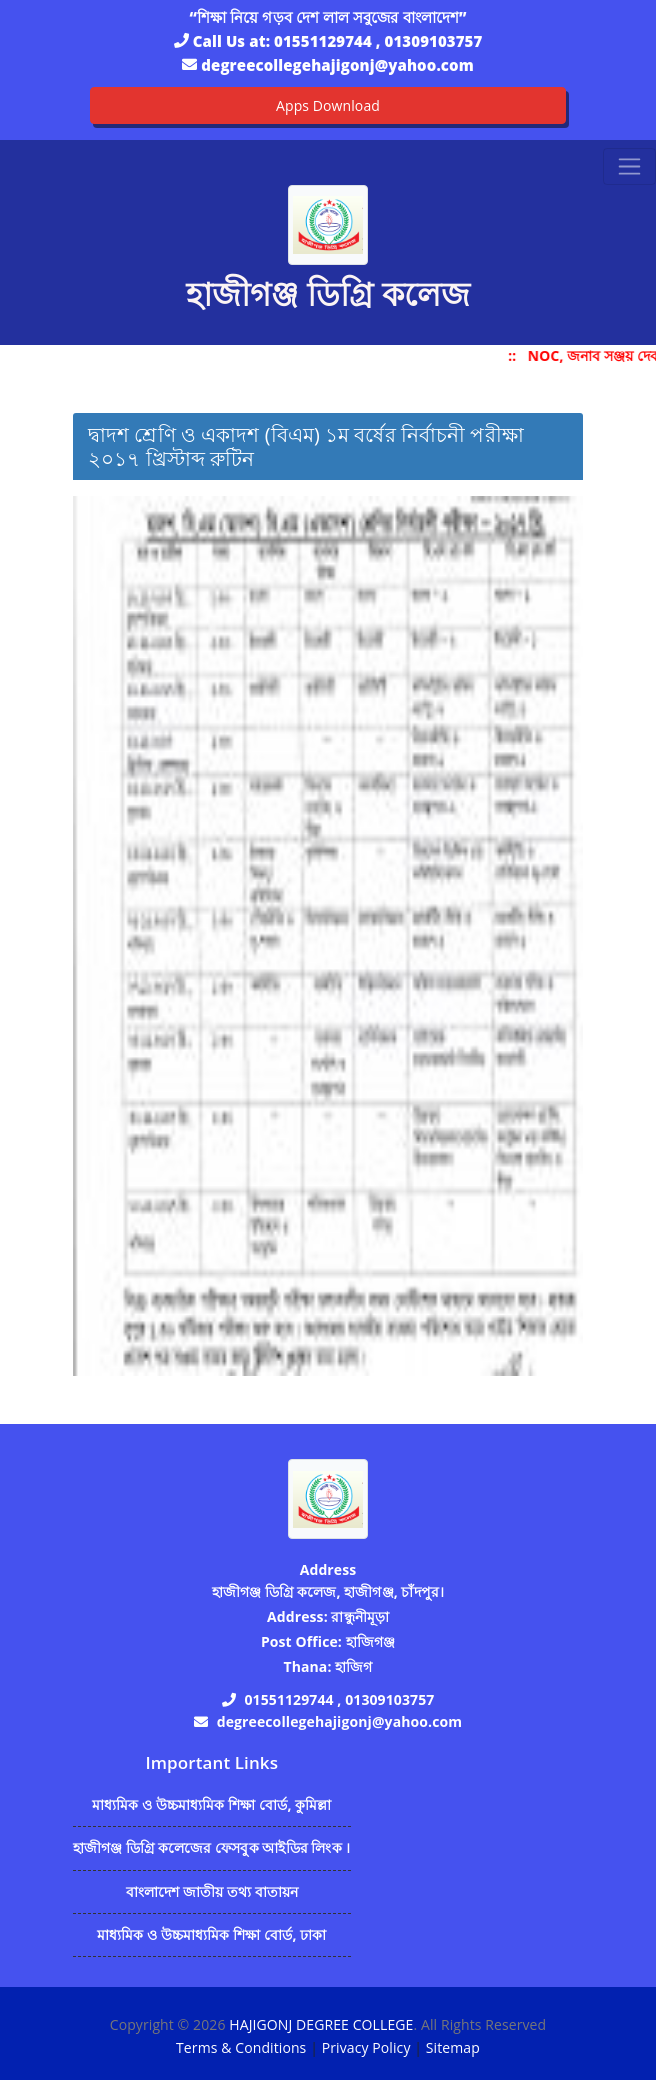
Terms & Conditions (241, 2047)
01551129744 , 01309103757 (378, 41)
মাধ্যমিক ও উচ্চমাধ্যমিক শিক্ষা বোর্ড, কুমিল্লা (212, 1804)
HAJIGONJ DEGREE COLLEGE (321, 2024)
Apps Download (328, 105)
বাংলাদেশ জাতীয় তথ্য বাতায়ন (212, 1891)
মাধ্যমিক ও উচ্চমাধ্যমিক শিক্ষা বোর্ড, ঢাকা (211, 1934)
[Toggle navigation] (629, 166)
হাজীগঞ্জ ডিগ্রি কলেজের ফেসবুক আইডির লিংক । (212, 1847)
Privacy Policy (366, 2047)
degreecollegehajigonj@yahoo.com (337, 65)
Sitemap (453, 2047)
